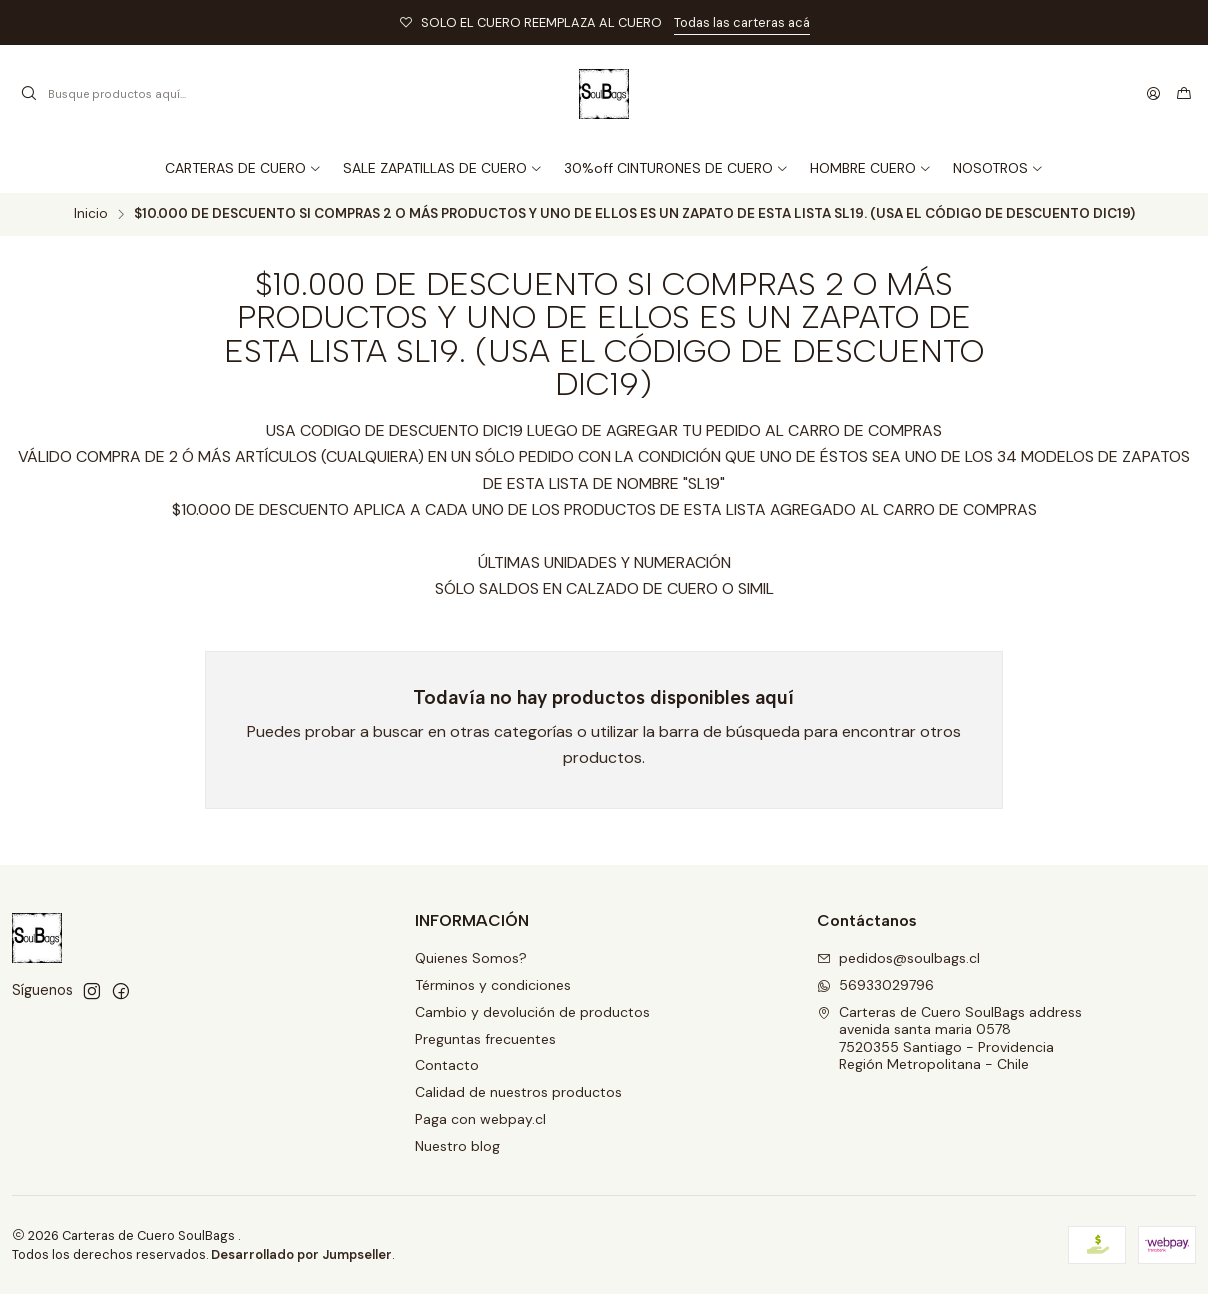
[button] (998, 168)
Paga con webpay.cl (480, 1119)
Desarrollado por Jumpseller (301, 1254)
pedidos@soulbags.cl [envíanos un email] (898, 958)
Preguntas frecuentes (485, 1039)
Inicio (91, 214)
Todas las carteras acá (742, 22)
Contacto (447, 1065)
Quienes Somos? (471, 958)
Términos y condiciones (493, 985)
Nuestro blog (457, 1146)
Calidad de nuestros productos (518, 1092)
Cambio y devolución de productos (532, 1012)
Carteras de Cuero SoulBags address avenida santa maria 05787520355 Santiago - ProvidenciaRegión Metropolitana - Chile (949, 1038)
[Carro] (1184, 94)
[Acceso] (1153, 94)
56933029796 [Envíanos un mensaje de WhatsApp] (875, 985)
